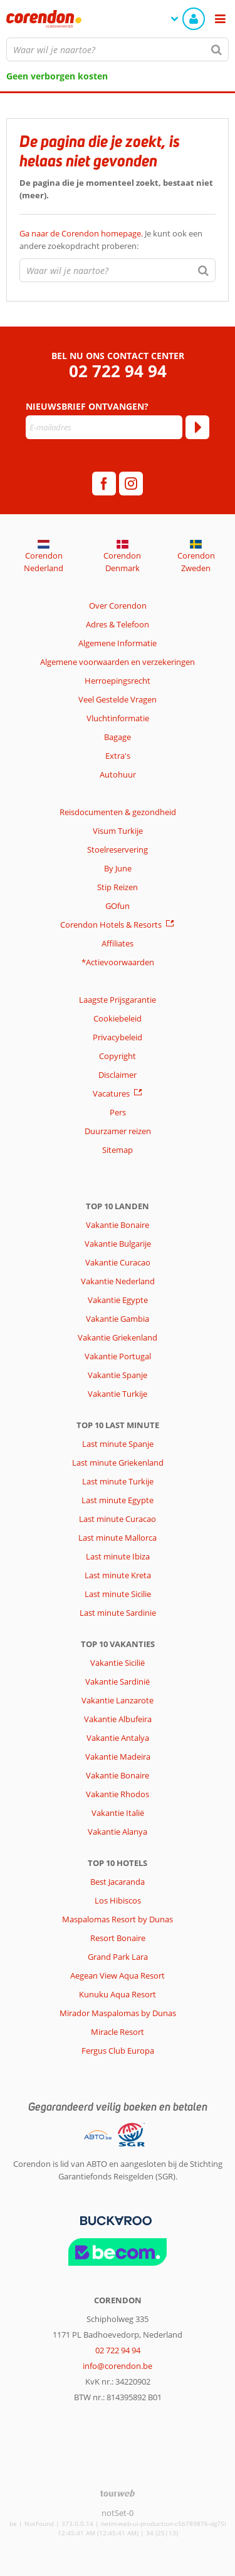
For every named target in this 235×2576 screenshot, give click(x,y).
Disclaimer (117, 1074)
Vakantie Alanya (117, 1831)
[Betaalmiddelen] (114, 2219)
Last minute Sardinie (118, 1612)
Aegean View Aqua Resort (117, 1975)
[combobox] (117, 49)
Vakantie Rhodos (117, 1794)
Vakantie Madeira (117, 1756)
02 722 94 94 (118, 371)
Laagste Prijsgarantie (117, 999)
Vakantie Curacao (117, 1262)
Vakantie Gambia (117, 1318)
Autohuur (118, 774)
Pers (118, 1112)
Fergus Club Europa (117, 2050)
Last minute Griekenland (118, 1462)
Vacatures (111, 1093)
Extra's (117, 755)
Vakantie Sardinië (117, 1681)
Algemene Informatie (117, 643)
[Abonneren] (197, 427)
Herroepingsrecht (117, 680)
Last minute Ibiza (118, 1556)
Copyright (117, 1056)
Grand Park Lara (118, 1956)
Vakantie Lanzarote (117, 1700)
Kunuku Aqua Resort (117, 1994)
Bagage (117, 737)
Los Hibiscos (118, 1900)
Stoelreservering (117, 849)
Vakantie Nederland (118, 1281)
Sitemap (117, 1149)
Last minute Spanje (118, 1443)
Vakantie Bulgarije (118, 1243)
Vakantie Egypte (118, 1300)
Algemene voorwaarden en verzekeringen (117, 661)
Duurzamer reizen (118, 1131)
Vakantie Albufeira (118, 1719)
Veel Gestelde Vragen (117, 699)
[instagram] (131, 483)
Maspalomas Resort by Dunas (117, 1919)
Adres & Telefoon (117, 624)
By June (118, 868)
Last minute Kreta (118, 1575)
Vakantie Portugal (118, 1356)
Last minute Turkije (118, 1481)
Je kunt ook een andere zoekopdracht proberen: (110, 239)
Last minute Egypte (117, 1500)
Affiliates (117, 943)
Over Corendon (118, 605)
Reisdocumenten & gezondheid (118, 812)
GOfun (117, 905)
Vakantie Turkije (117, 1393)
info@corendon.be (117, 2365)
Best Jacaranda (117, 1881)
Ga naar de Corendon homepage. (82, 233)
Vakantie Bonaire (117, 1224)
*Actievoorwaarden (117, 962)
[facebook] (104, 483)
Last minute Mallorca (117, 1537)
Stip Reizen (117, 887)
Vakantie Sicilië (117, 1662)
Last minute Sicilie (118, 1594)
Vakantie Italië (117, 1812)
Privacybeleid (117, 1037)
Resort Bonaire (117, 1938)
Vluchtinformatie (117, 718)
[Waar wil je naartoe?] (117, 49)
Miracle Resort (117, 2031)
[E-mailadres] (104, 427)
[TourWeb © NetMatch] (117, 2493)
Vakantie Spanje (117, 1375)
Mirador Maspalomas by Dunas (118, 2013)
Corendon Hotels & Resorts (111, 924)
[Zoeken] (217, 49)
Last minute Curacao (117, 1518)
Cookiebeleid (117, 1018)
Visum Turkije (118, 830)
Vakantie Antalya (117, 1737)
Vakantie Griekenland (117, 1337)
